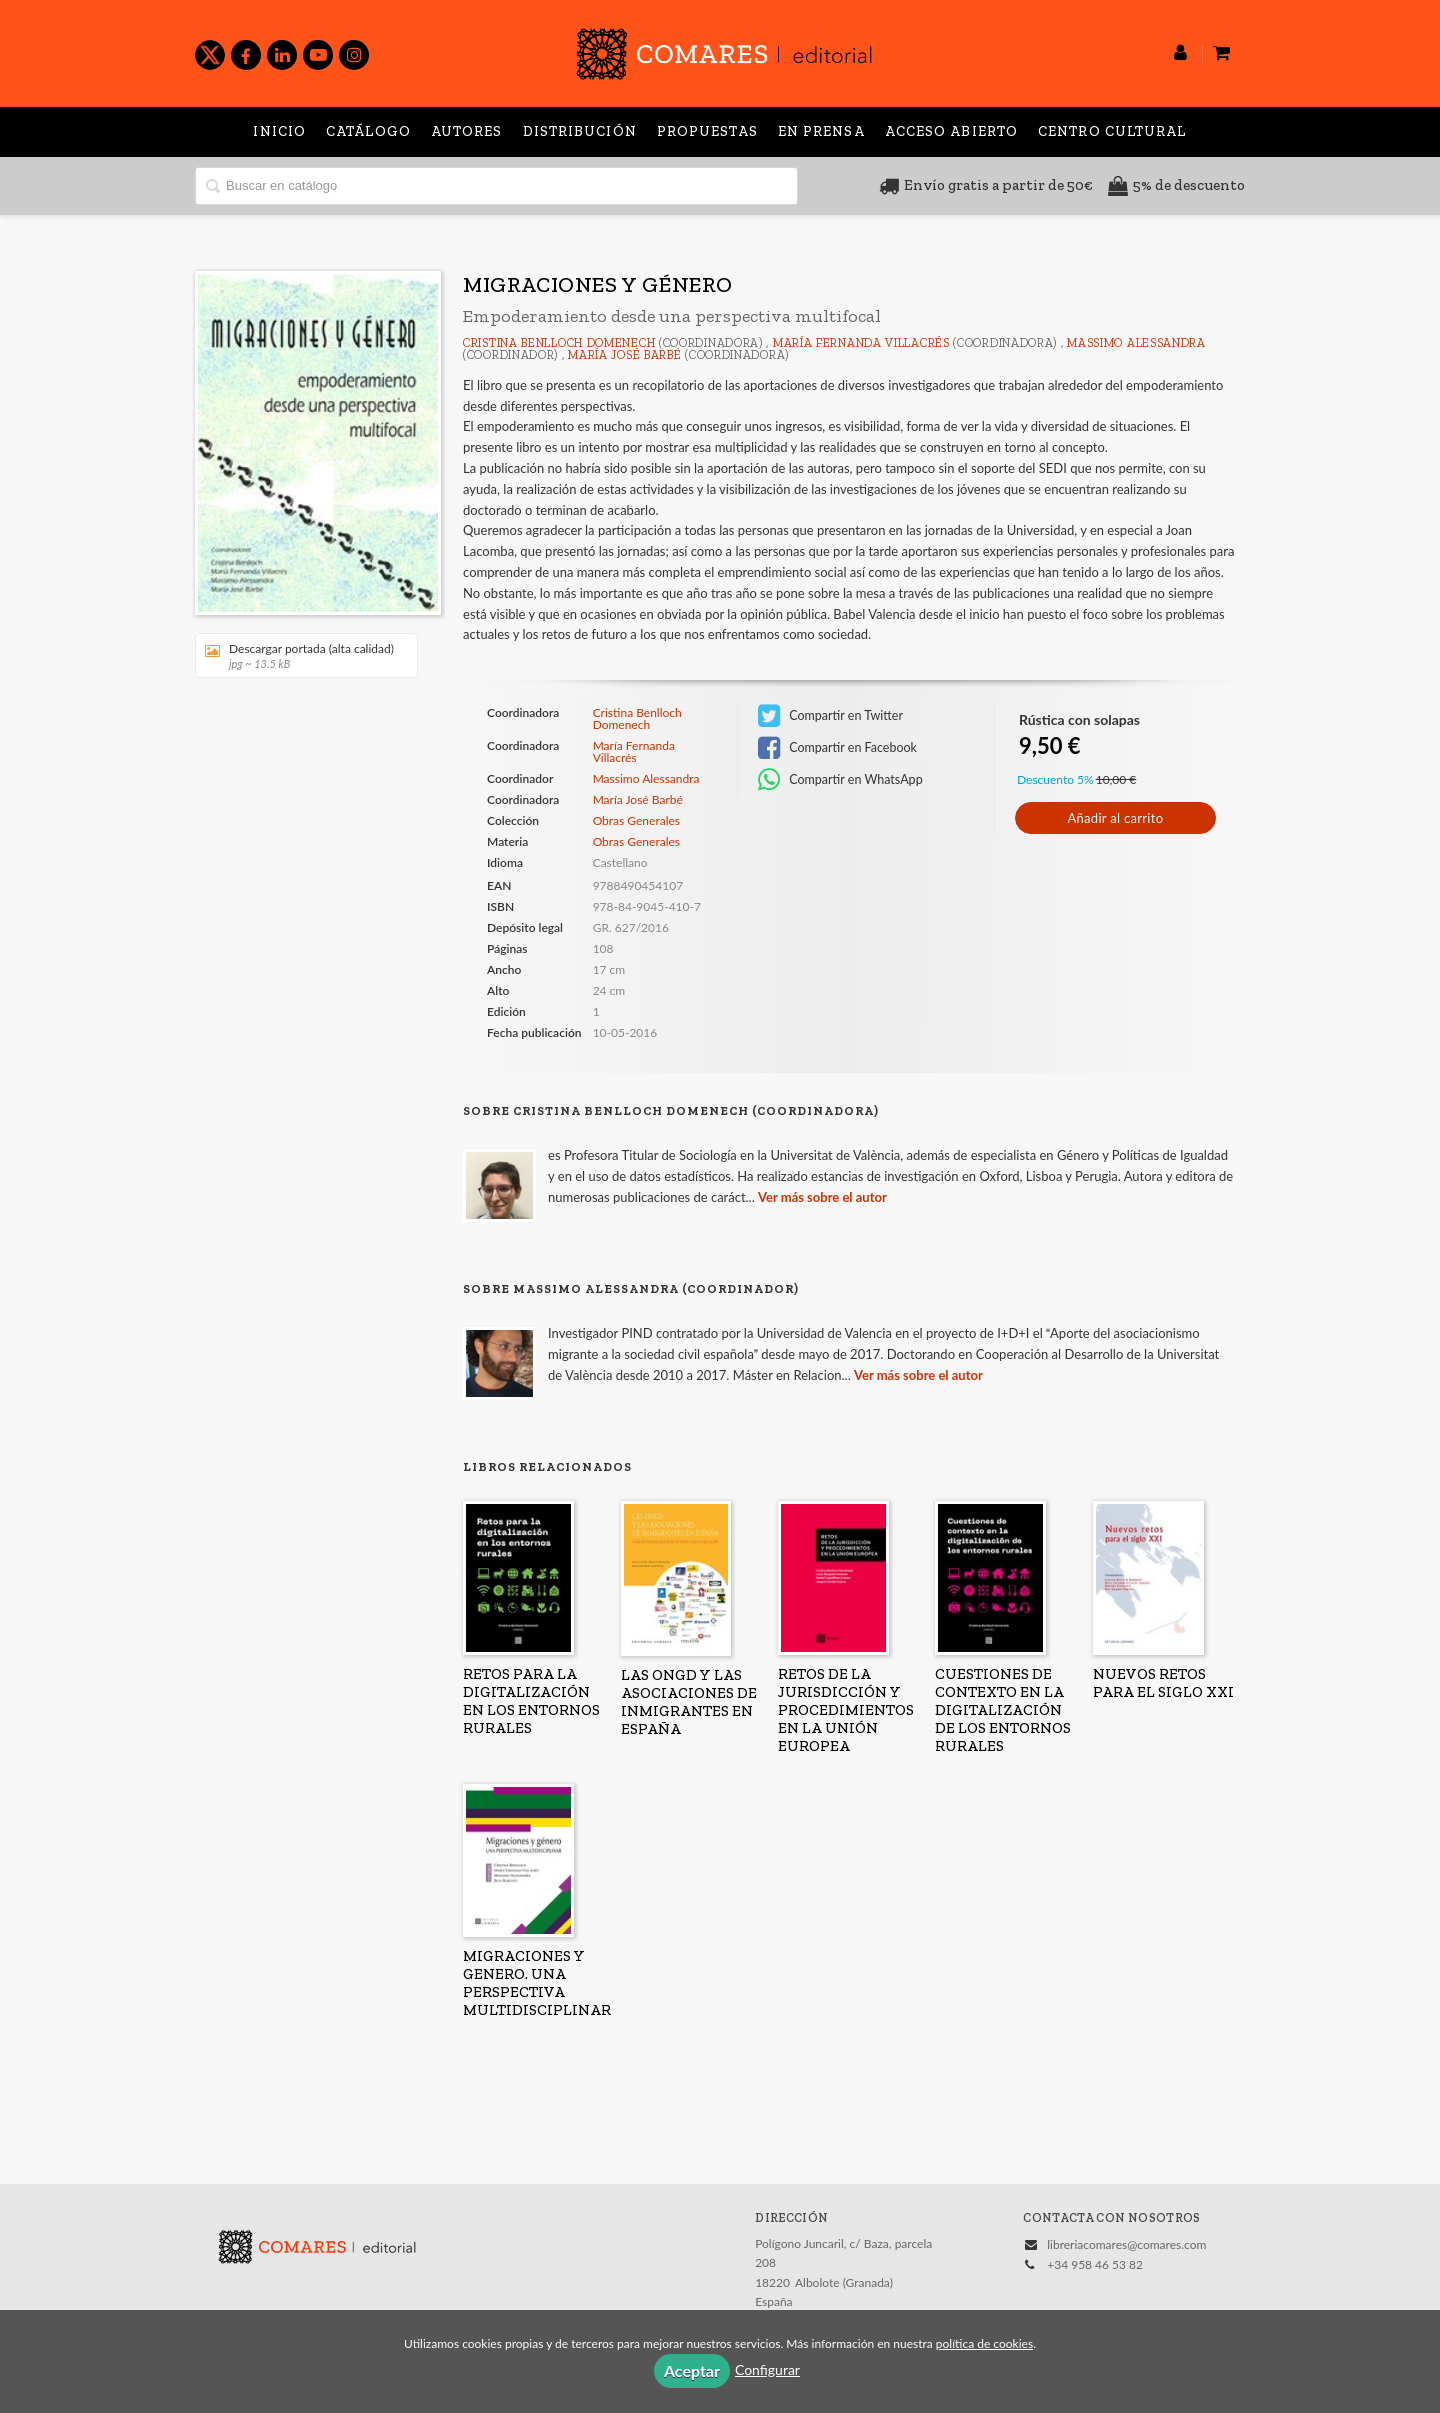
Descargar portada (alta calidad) (299, 655)
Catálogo (368, 131)
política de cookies (984, 2343)
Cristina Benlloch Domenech (559, 343)
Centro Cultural (1112, 131)
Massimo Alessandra (1136, 343)
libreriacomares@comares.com (1126, 2244)
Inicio (279, 131)
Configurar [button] (767, 2369)
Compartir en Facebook (837, 748)
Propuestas (707, 131)
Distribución (580, 131)
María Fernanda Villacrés (861, 343)
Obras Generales (636, 821)
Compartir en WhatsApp (840, 780)
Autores (467, 131)
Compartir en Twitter (830, 716)
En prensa (821, 131)
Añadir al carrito (1115, 818)
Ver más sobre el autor (822, 1197)
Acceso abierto (951, 131)
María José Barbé (624, 355)
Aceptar (692, 2370)
